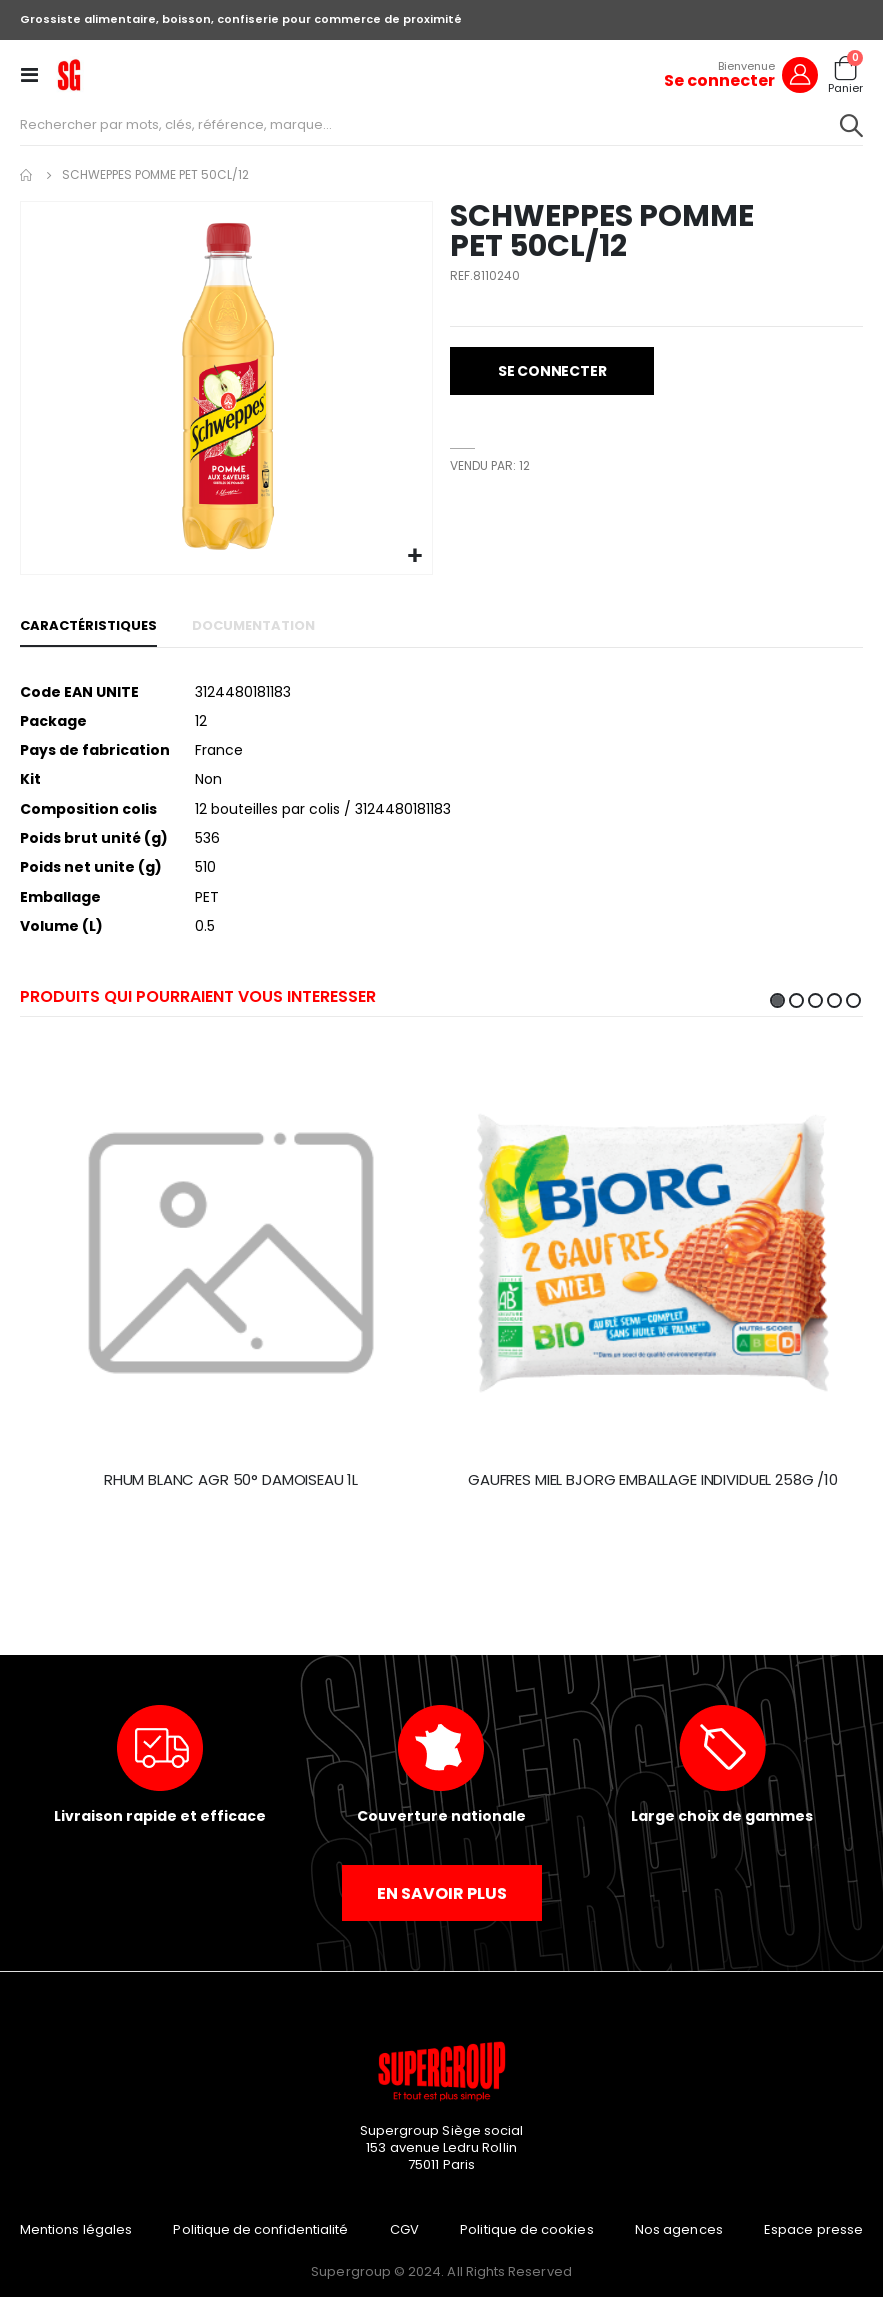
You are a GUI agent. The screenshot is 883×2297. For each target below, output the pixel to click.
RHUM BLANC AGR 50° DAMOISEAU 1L (231, 1480)
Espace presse (813, 2229)
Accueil (27, 175)
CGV (404, 2229)
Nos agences (679, 2229)
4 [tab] (834, 1000)
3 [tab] (815, 1000)
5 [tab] (853, 1000)
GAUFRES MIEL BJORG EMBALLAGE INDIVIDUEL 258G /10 (653, 1480)
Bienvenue (746, 66)
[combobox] (441, 125)
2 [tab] (796, 1000)
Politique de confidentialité (260, 2229)
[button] (414, 556)
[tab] (88, 627)
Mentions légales (76, 2229)
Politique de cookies (526, 2229)
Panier (845, 88)
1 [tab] (777, 1000)
